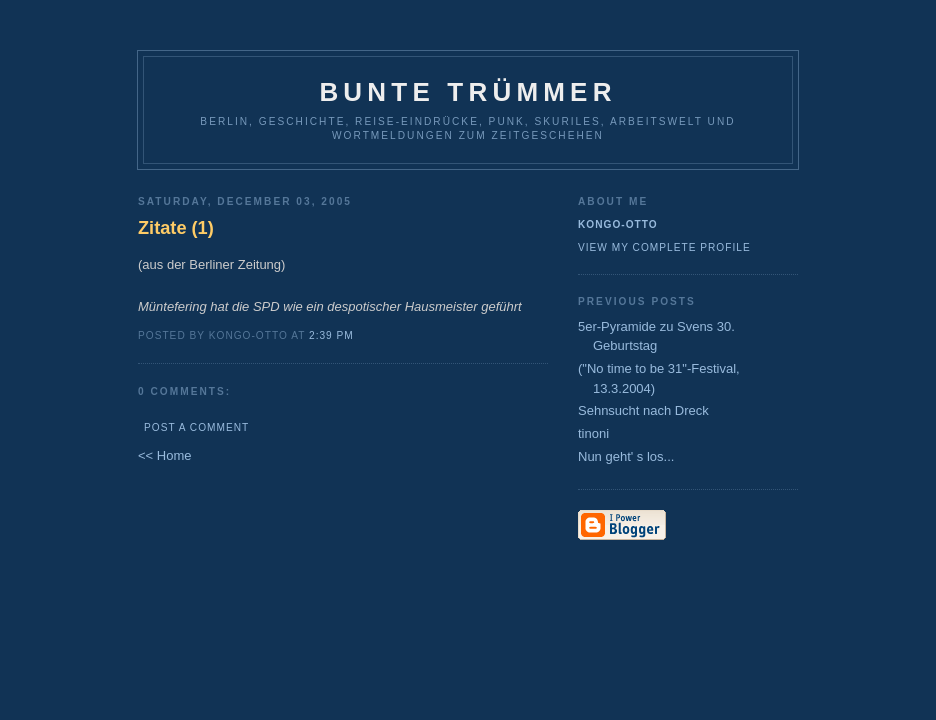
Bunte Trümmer (467, 92)
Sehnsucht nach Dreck (643, 410)
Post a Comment (196, 427)
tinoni (593, 433)
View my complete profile (664, 247)
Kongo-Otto (618, 224)
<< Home (164, 455)
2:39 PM (331, 335)
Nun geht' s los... (626, 456)
